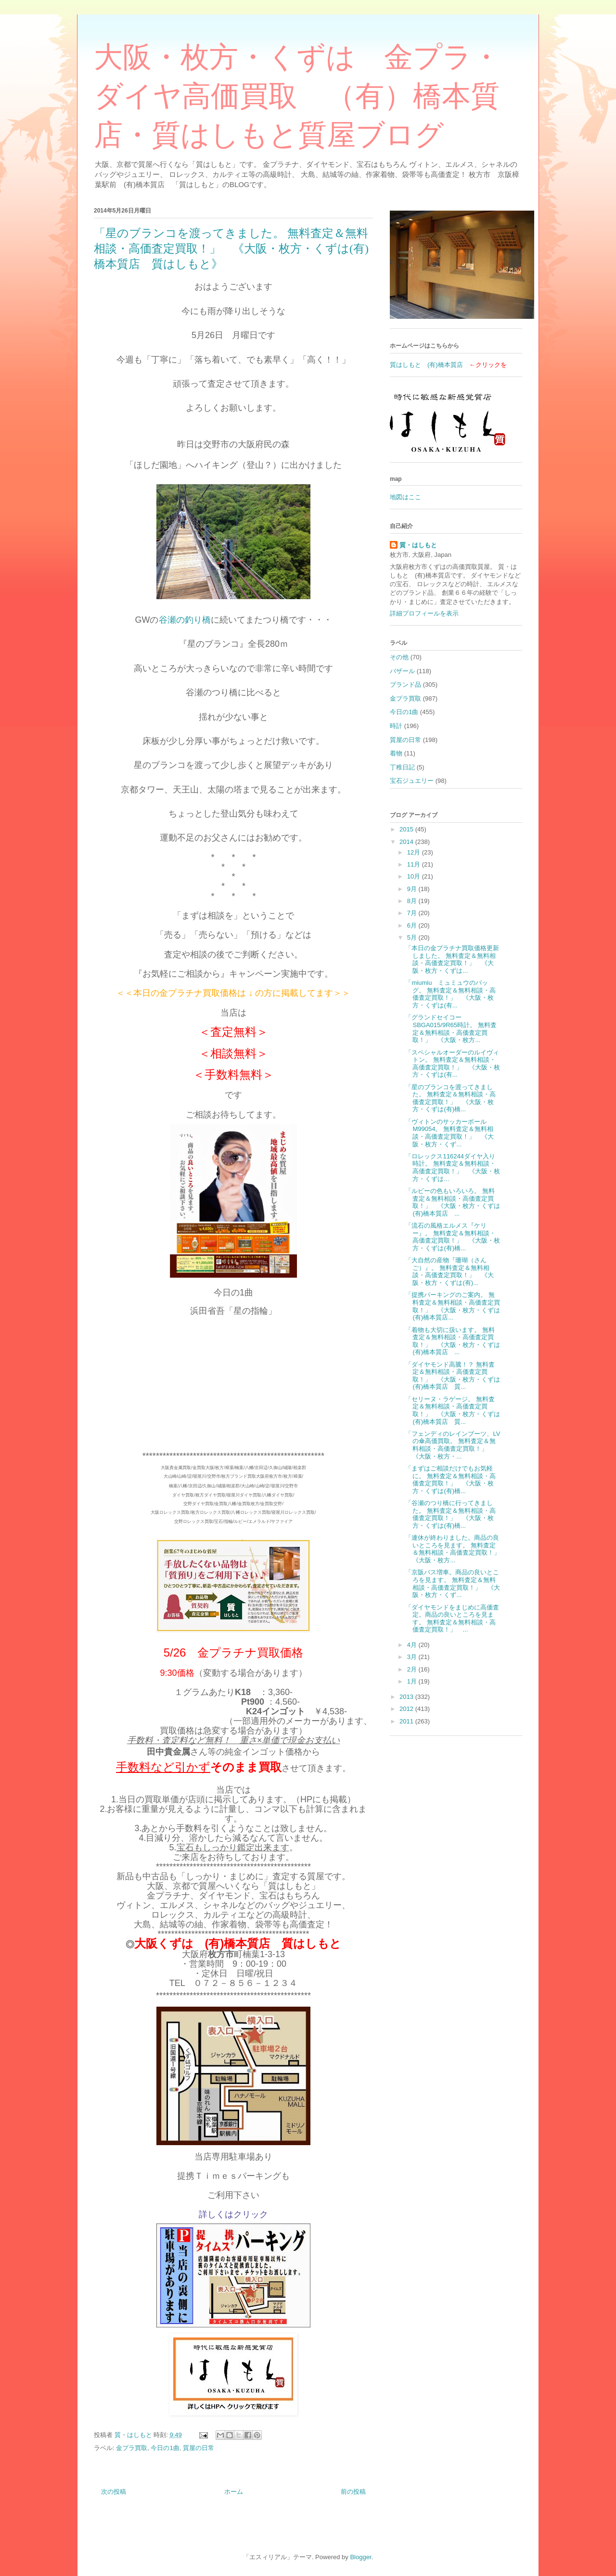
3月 (413, 1656)
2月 (413, 1669)
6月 (413, 925)
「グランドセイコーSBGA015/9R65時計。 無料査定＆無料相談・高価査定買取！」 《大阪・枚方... (450, 1028)
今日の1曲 (165, 2447)
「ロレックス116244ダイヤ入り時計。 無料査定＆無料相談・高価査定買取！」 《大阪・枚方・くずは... (452, 1167)
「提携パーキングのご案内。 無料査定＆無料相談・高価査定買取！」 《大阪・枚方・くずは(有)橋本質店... (452, 1306)
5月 (413, 937)
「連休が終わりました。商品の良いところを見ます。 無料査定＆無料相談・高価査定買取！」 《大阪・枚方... (455, 1549)
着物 (396, 753)
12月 (414, 852)
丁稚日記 (402, 767)
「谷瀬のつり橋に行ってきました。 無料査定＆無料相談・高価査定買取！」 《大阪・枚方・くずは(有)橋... (450, 1514)
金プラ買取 (131, 2447)
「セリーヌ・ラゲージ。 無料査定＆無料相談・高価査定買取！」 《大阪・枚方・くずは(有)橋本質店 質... (452, 1410)
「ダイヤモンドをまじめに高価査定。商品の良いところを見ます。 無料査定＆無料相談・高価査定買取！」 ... (452, 1619)
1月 (413, 1681)
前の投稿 (353, 2491)
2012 (407, 1708)
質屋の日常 (198, 2447)
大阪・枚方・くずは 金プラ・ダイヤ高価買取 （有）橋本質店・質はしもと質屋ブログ (297, 96)
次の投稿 (113, 2491)
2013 (407, 1696)
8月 (413, 901)
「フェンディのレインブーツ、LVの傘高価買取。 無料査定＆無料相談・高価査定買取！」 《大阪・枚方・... (452, 1445)
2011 (407, 1721)
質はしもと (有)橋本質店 (426, 364)
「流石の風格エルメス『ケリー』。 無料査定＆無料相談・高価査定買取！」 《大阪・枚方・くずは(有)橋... (452, 1237)
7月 (413, 913)
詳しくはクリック (233, 2214)
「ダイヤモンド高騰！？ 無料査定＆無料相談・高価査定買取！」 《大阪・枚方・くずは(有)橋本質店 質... (452, 1376)
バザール (402, 671)
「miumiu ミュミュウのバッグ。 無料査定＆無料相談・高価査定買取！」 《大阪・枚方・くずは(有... (450, 994)
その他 (399, 657)
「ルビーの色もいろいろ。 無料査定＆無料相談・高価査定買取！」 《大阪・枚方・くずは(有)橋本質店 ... (452, 1202)
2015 (407, 829)
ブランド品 (405, 684)
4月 (413, 1644)
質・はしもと (418, 545)
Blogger (360, 2557)
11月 (414, 864)
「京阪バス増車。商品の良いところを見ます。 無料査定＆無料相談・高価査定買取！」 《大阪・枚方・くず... (452, 1583)
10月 (414, 876)
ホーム (233, 2491)
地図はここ (405, 497)
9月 (413, 888)
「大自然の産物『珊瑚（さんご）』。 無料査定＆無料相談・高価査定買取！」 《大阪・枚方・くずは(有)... (449, 1271)
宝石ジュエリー (412, 780)
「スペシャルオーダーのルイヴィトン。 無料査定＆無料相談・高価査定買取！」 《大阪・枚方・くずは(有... (452, 1064)
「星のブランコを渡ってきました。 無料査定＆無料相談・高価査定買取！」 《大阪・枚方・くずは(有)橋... (450, 1098)
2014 (407, 841)
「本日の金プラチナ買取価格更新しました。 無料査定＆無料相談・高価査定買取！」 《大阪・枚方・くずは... (452, 959)
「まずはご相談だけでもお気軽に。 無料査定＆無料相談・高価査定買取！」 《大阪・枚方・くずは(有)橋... (450, 1480)
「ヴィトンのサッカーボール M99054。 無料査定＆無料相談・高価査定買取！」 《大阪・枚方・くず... (449, 1133)
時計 (396, 725)
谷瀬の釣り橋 (185, 620)
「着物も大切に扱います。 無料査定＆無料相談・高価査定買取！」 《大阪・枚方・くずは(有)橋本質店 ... (452, 1341)
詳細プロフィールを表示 (424, 613)
